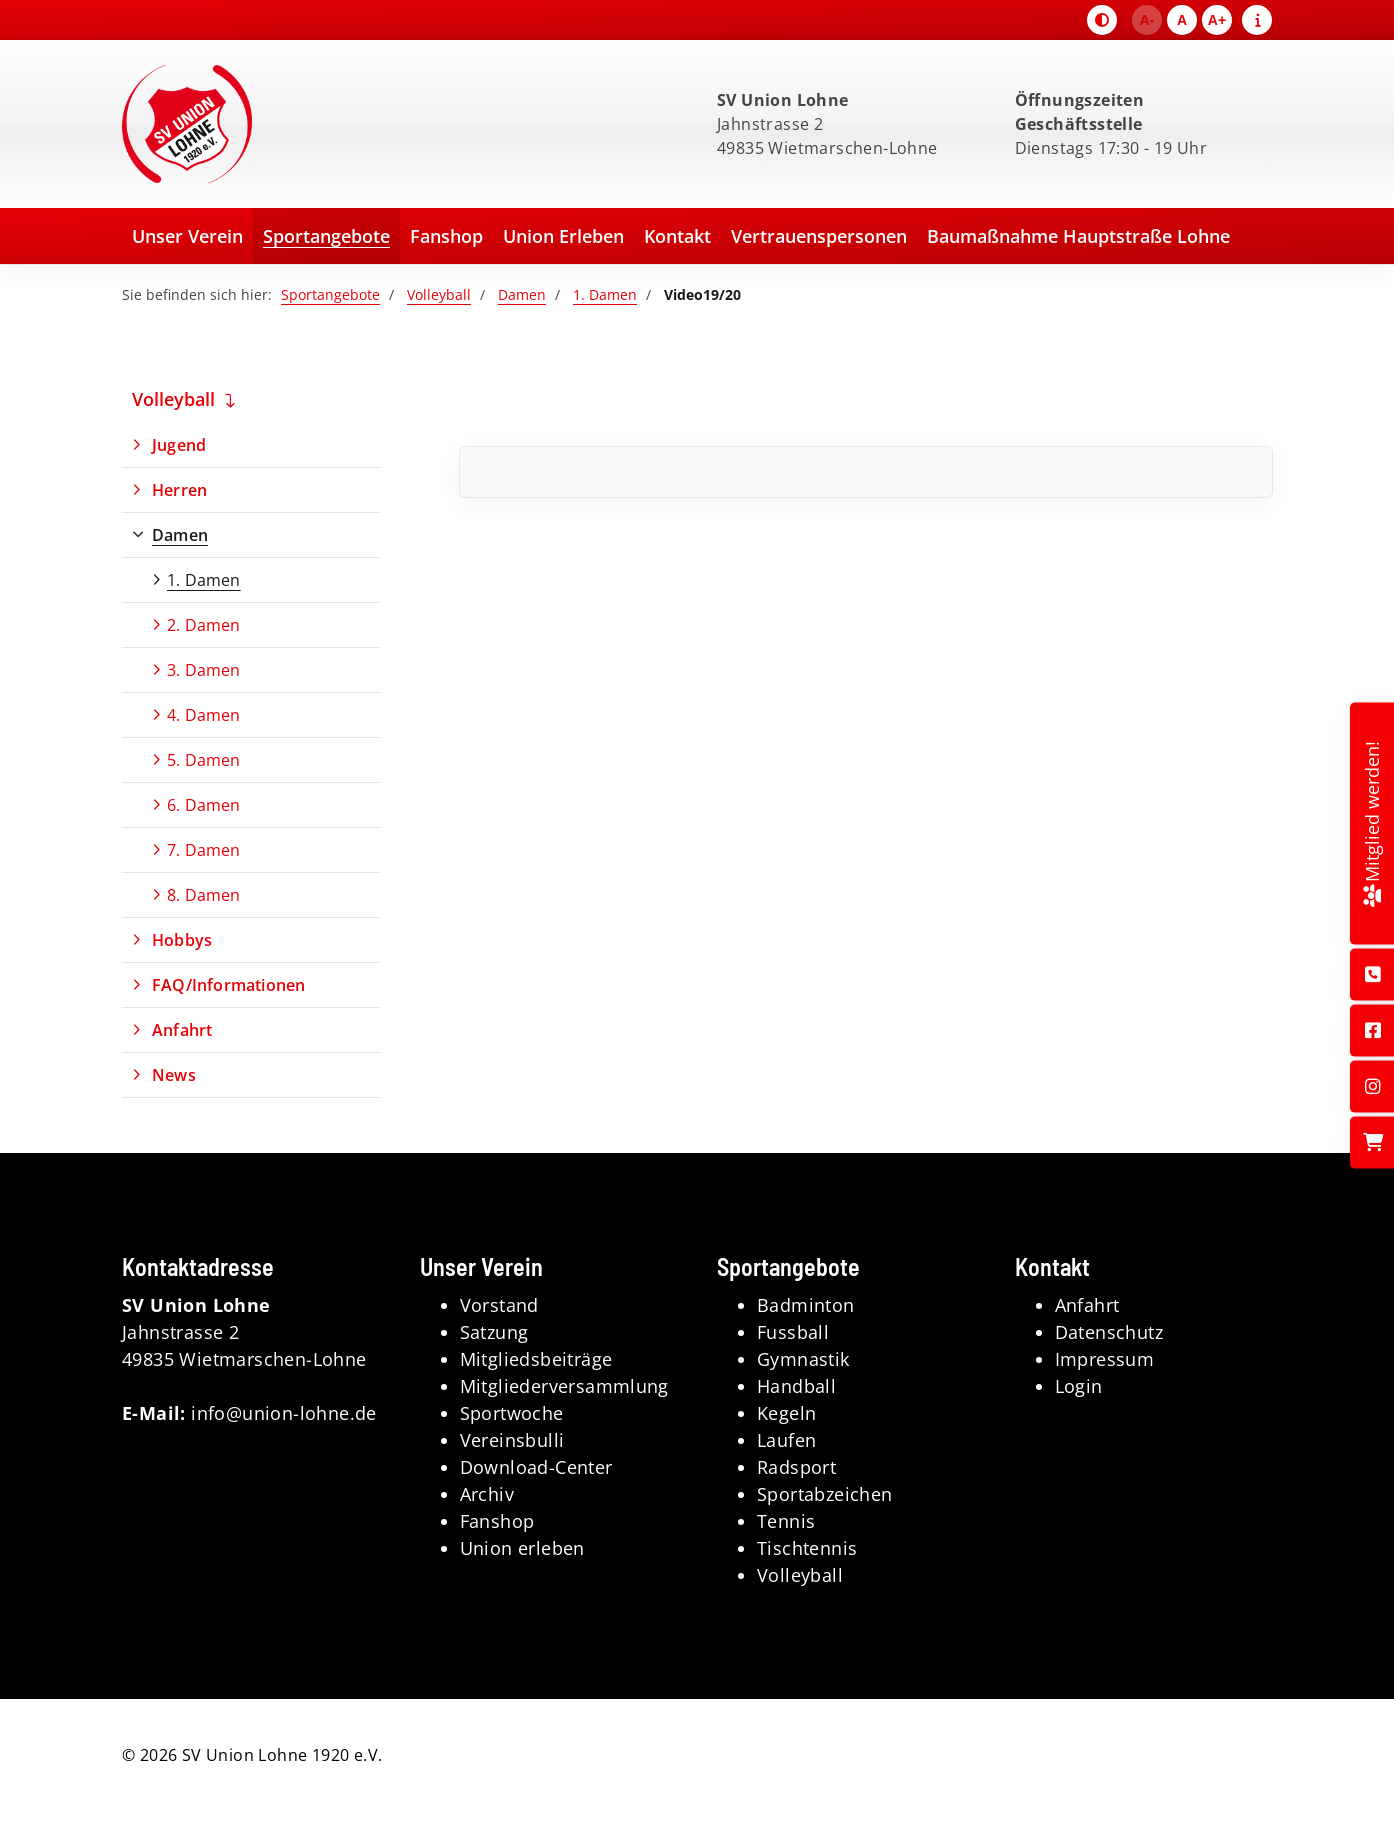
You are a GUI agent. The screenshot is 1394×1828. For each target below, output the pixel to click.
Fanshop (446, 236)
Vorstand (499, 1305)
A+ (1217, 20)
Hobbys (182, 940)
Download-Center (536, 1467)
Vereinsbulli (512, 1440)
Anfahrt (182, 1030)
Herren (179, 490)
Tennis (786, 1521)
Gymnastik (803, 1359)
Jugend (179, 445)
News (174, 1075)
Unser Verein (187, 236)
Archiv (487, 1494)
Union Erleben (563, 236)
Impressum (1105, 1359)
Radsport (796, 1467)
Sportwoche (512, 1413)
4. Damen (204, 715)
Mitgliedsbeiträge (536, 1359)
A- (1147, 20)
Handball (796, 1386)
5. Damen (204, 760)
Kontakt (677, 236)
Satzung (494, 1332)
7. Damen (204, 850)
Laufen (786, 1440)
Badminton (806, 1305)
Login (1079, 1386)
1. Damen (605, 294)
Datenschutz (1109, 1332)
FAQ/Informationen (228, 985)
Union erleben (522, 1548)
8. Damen (204, 895)
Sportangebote (326, 236)
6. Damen (204, 805)
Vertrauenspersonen (819, 236)
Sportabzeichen (825, 1494)
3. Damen (204, 670)
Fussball (793, 1332)
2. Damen (204, 625)
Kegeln (786, 1413)
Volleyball (439, 294)
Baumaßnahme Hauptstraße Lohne (1078, 236)
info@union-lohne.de (284, 1413)
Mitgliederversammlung (564, 1386)
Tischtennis (807, 1548)
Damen (522, 294)
